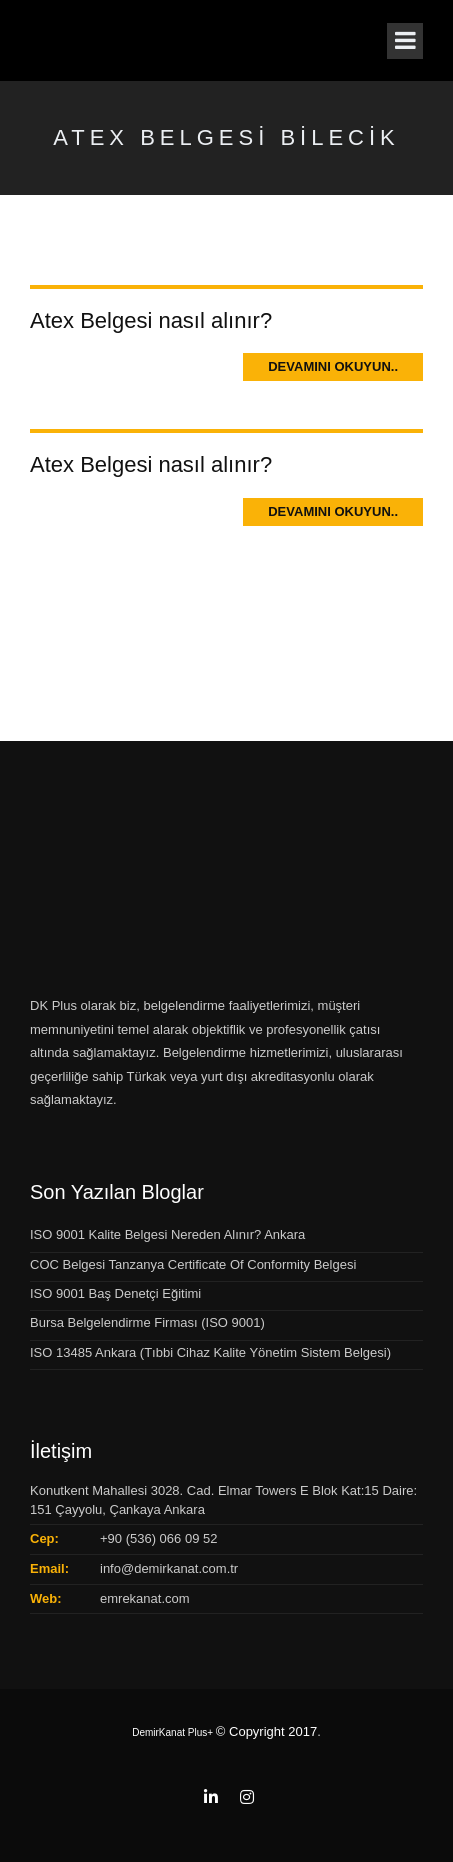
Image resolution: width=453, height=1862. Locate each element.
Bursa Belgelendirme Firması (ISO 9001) (147, 1322)
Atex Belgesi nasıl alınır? (151, 320)
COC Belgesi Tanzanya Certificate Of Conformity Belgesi (193, 1264)
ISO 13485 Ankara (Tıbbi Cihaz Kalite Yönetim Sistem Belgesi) (210, 1352)
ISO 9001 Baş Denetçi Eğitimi (115, 1293)
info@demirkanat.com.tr (169, 1568)
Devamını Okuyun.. (333, 366)
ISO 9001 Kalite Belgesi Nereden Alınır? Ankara (167, 1234)
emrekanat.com (145, 1598)
